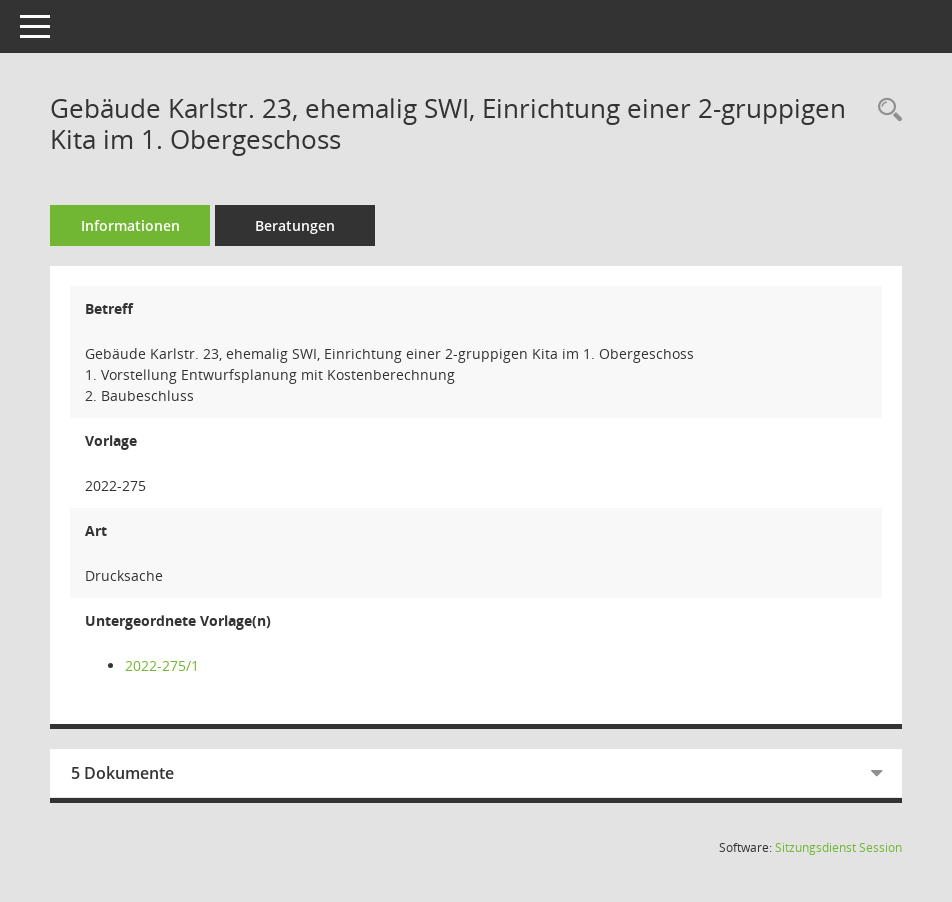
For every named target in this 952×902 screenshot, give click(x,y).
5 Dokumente (122, 773)
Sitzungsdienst (838, 847)
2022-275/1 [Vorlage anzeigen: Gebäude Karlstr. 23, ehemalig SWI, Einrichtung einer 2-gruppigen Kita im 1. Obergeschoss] (162, 665)
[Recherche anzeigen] (885, 110)
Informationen (130, 225)
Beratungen (295, 225)
